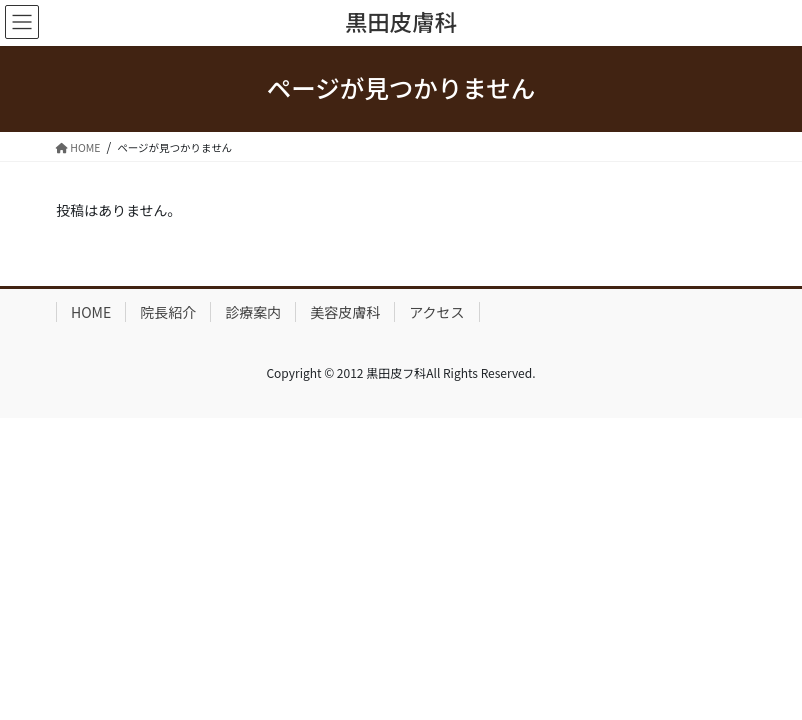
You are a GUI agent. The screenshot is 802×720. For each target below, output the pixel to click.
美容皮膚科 (345, 312)
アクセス (436, 312)
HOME (91, 312)
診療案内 (253, 312)
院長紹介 (168, 312)
